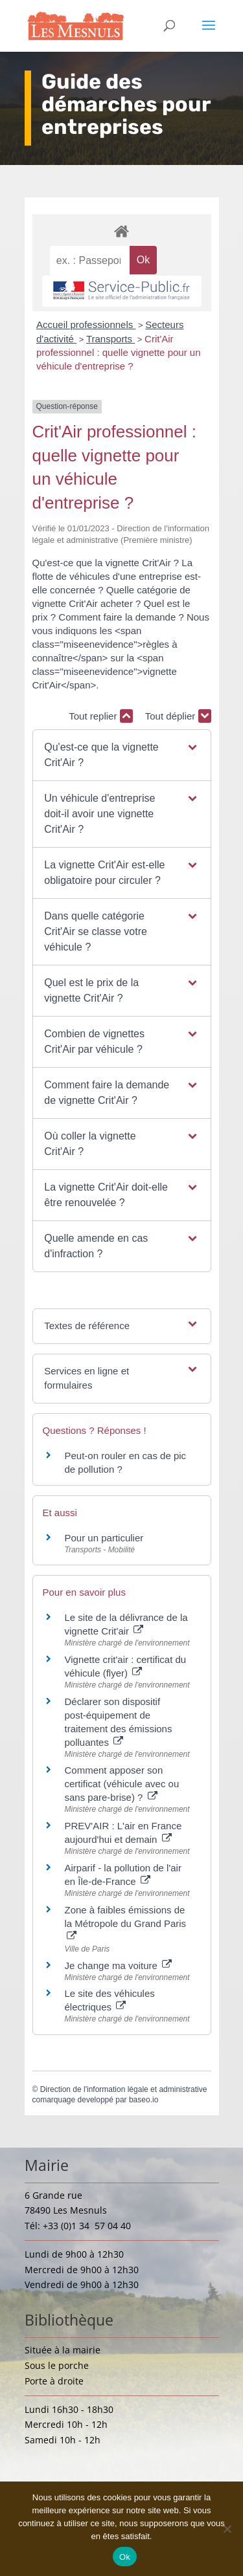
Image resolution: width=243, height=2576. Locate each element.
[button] (121, 755)
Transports (110, 338)
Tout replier (100, 716)
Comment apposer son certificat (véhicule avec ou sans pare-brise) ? (122, 1784)
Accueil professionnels (85, 324)
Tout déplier (178, 716)
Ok (124, 2557)
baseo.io (143, 2099)
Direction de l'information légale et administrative (123, 2089)
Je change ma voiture (118, 1965)
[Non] (226, 2528)
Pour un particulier (104, 1537)
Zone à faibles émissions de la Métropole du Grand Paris (126, 1922)
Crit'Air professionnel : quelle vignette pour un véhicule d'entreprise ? (118, 352)
